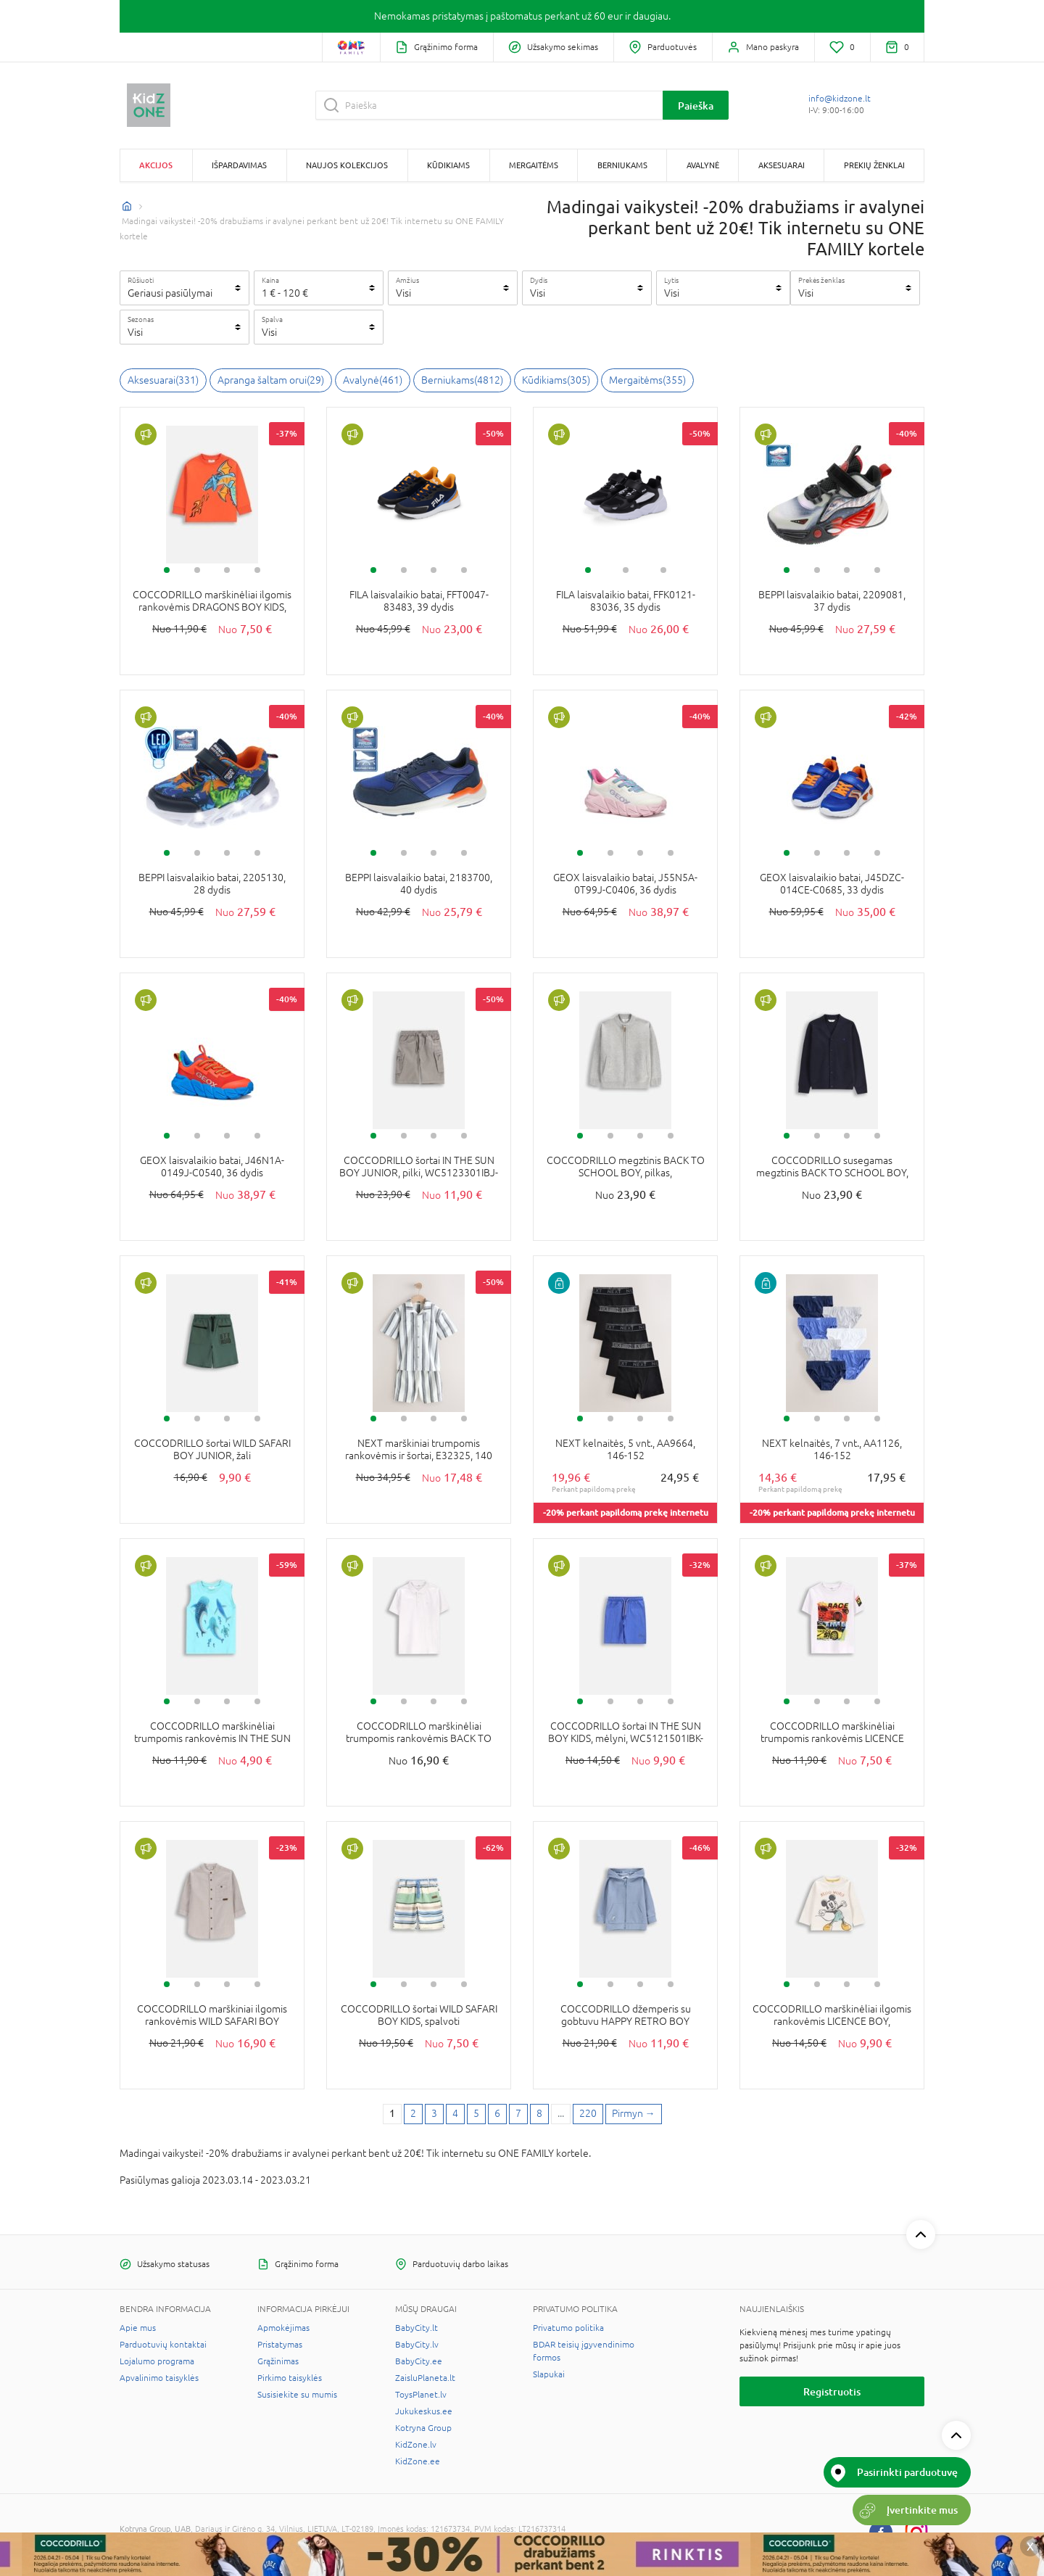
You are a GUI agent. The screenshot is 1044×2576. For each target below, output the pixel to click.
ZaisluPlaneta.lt (425, 2378)
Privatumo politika (568, 2328)
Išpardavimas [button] (239, 165)
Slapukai (549, 2374)
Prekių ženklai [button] (874, 165)
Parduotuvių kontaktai (163, 2345)
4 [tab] (257, 570)
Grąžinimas (278, 2361)
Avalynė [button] (703, 165)
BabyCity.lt (416, 2328)
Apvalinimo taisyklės (159, 2378)
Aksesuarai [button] (781, 165)
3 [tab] (227, 570)
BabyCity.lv (417, 2345)
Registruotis (832, 2391)
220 (588, 2113)
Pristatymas (279, 2345)
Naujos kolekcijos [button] (347, 165)
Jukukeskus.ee (423, 2411)
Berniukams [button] (622, 165)
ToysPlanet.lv (421, 2395)
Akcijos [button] (156, 165)
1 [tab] (167, 570)
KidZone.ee (417, 2461)
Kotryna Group (423, 2428)
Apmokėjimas (283, 2328)
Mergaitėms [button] (533, 165)
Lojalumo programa (157, 2361)
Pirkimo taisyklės (289, 2378)
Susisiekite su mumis (297, 2395)
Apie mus (138, 2328)
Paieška (695, 105)
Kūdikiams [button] (448, 165)
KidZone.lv (415, 2445)
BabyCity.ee (418, 2361)
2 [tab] (197, 570)
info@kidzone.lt (839, 99)
